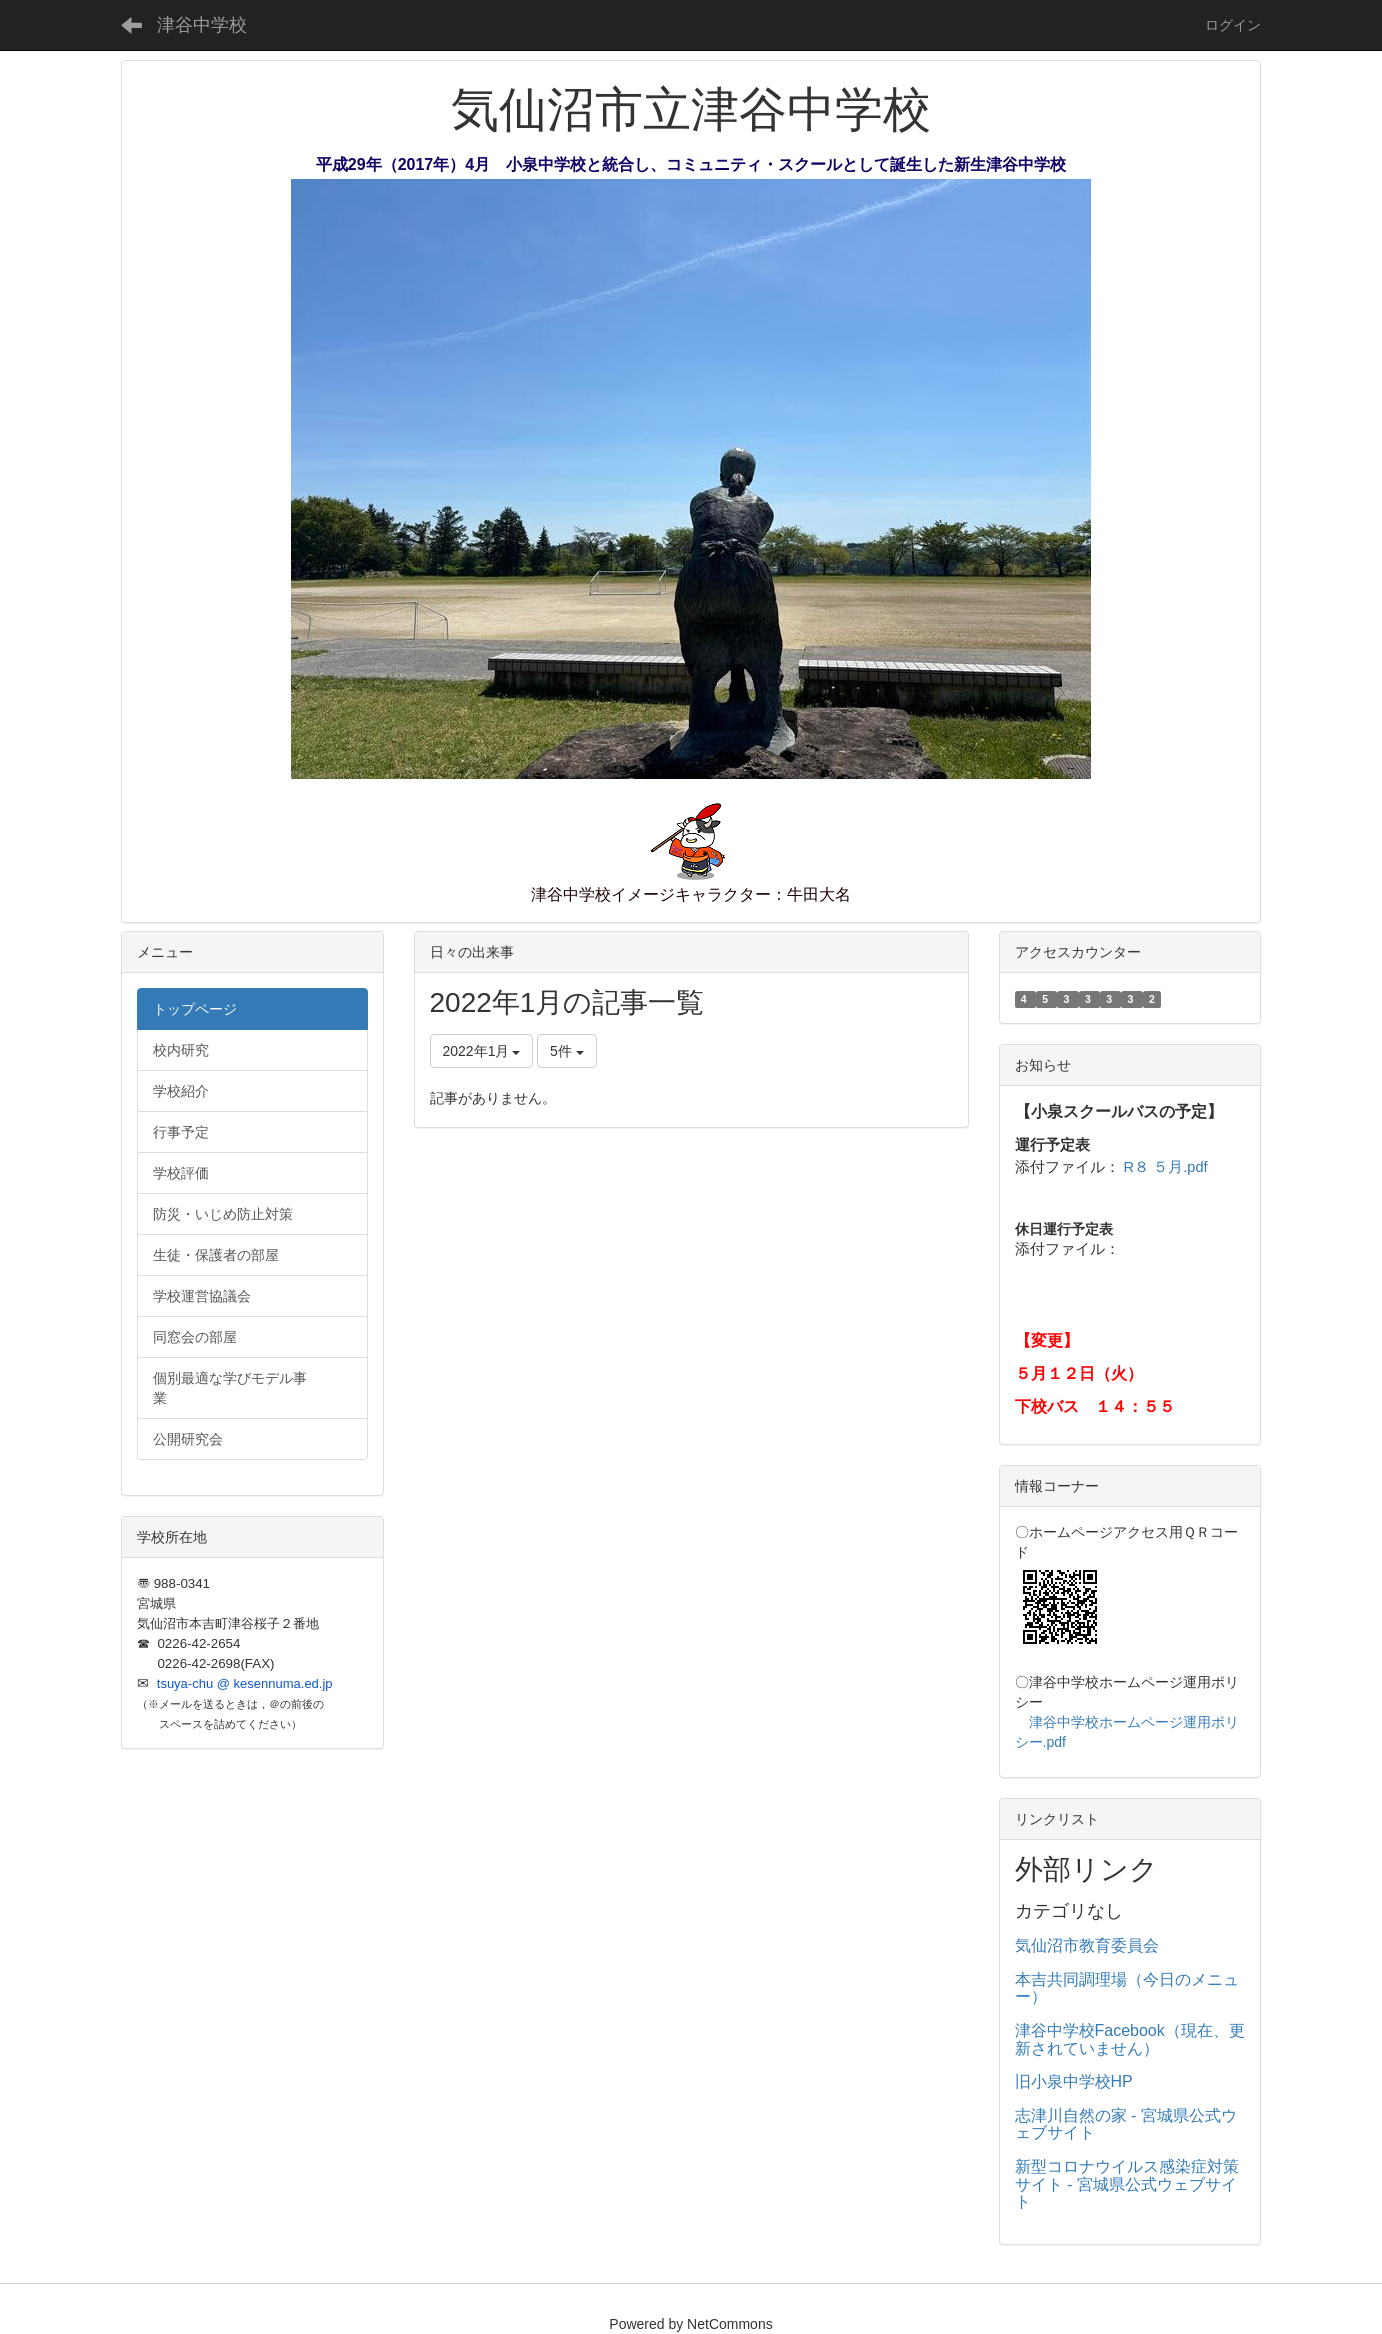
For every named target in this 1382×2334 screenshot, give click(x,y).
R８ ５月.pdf (1166, 1167)
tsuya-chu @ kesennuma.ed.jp (245, 1683)
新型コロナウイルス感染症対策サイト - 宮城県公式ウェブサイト (1127, 2184)
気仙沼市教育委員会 (1087, 1945)
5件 (567, 1051)
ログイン (1233, 25)
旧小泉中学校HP (1074, 2081)
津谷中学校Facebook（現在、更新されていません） (1130, 2039)
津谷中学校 (202, 25)
